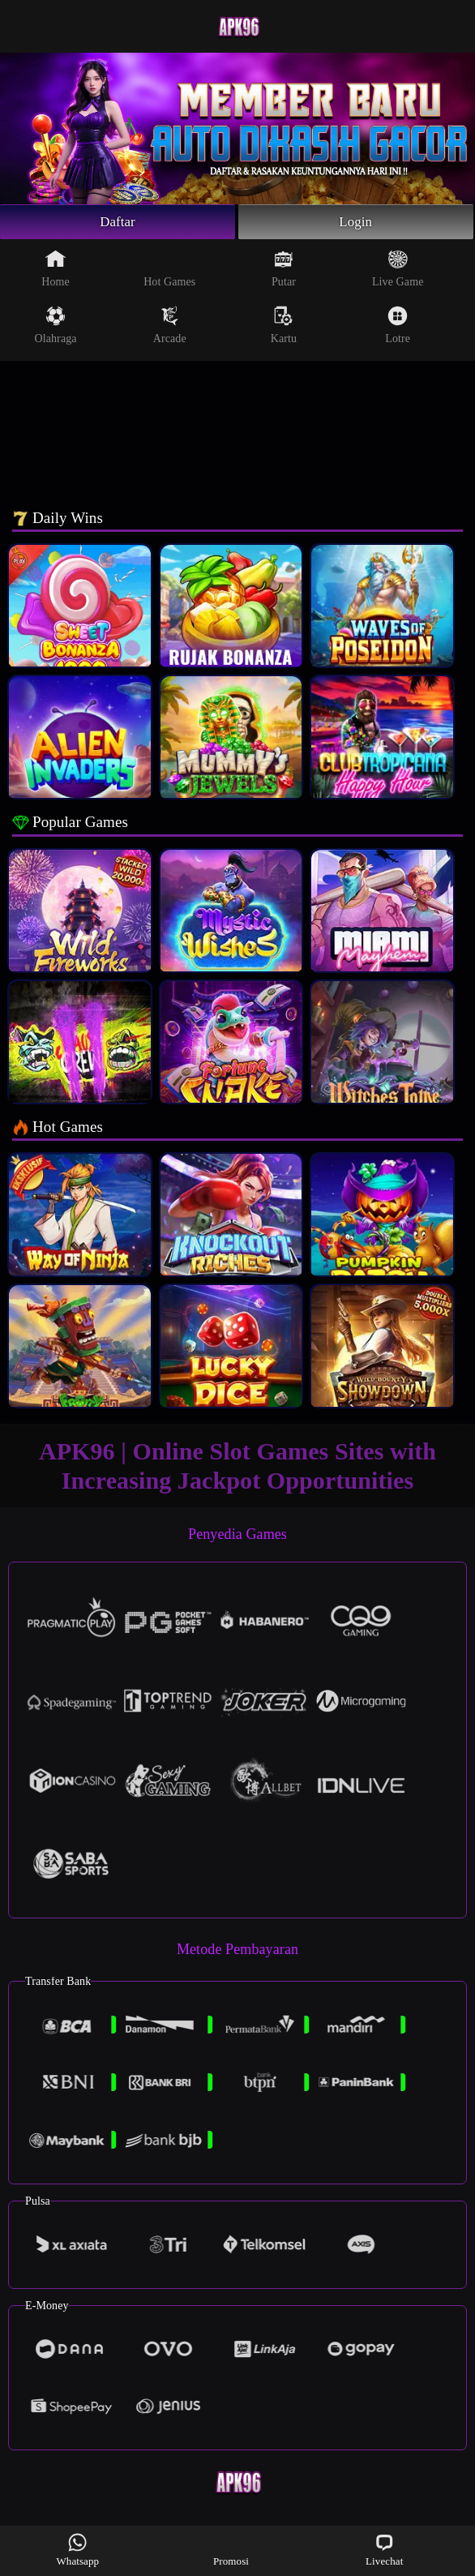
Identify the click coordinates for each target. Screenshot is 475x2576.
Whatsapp (77, 2549)
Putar (284, 270)
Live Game (397, 270)
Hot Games (169, 270)
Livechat (384, 2549)
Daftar (118, 223)
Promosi (231, 2549)
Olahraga (56, 327)
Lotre (397, 327)
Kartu (284, 327)
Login (356, 223)
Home (55, 270)
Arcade (169, 327)
